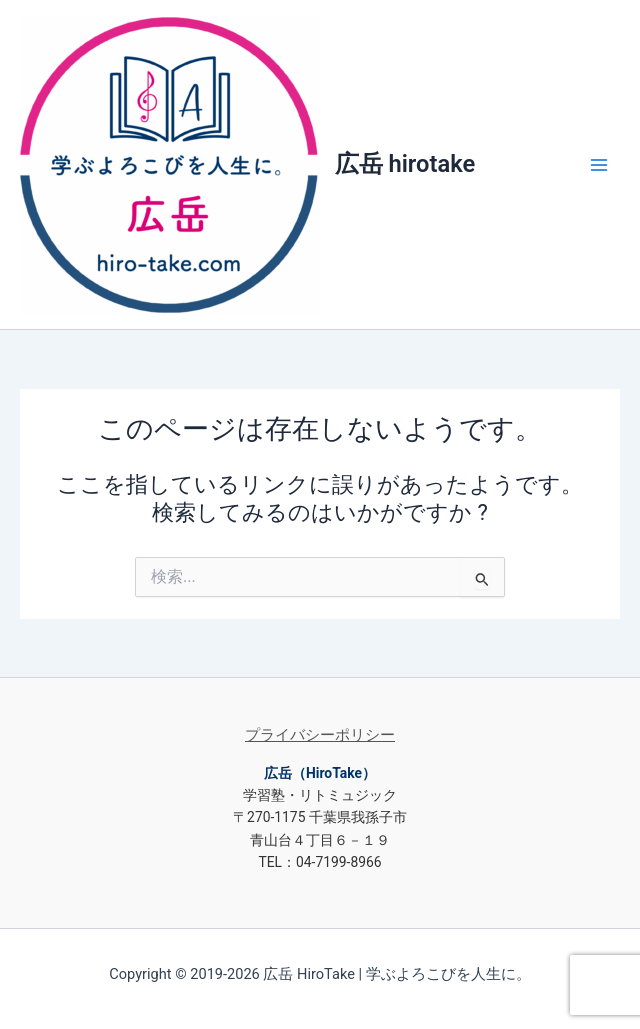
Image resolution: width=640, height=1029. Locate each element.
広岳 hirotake (405, 164)
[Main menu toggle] (599, 165)
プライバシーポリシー (320, 735)
